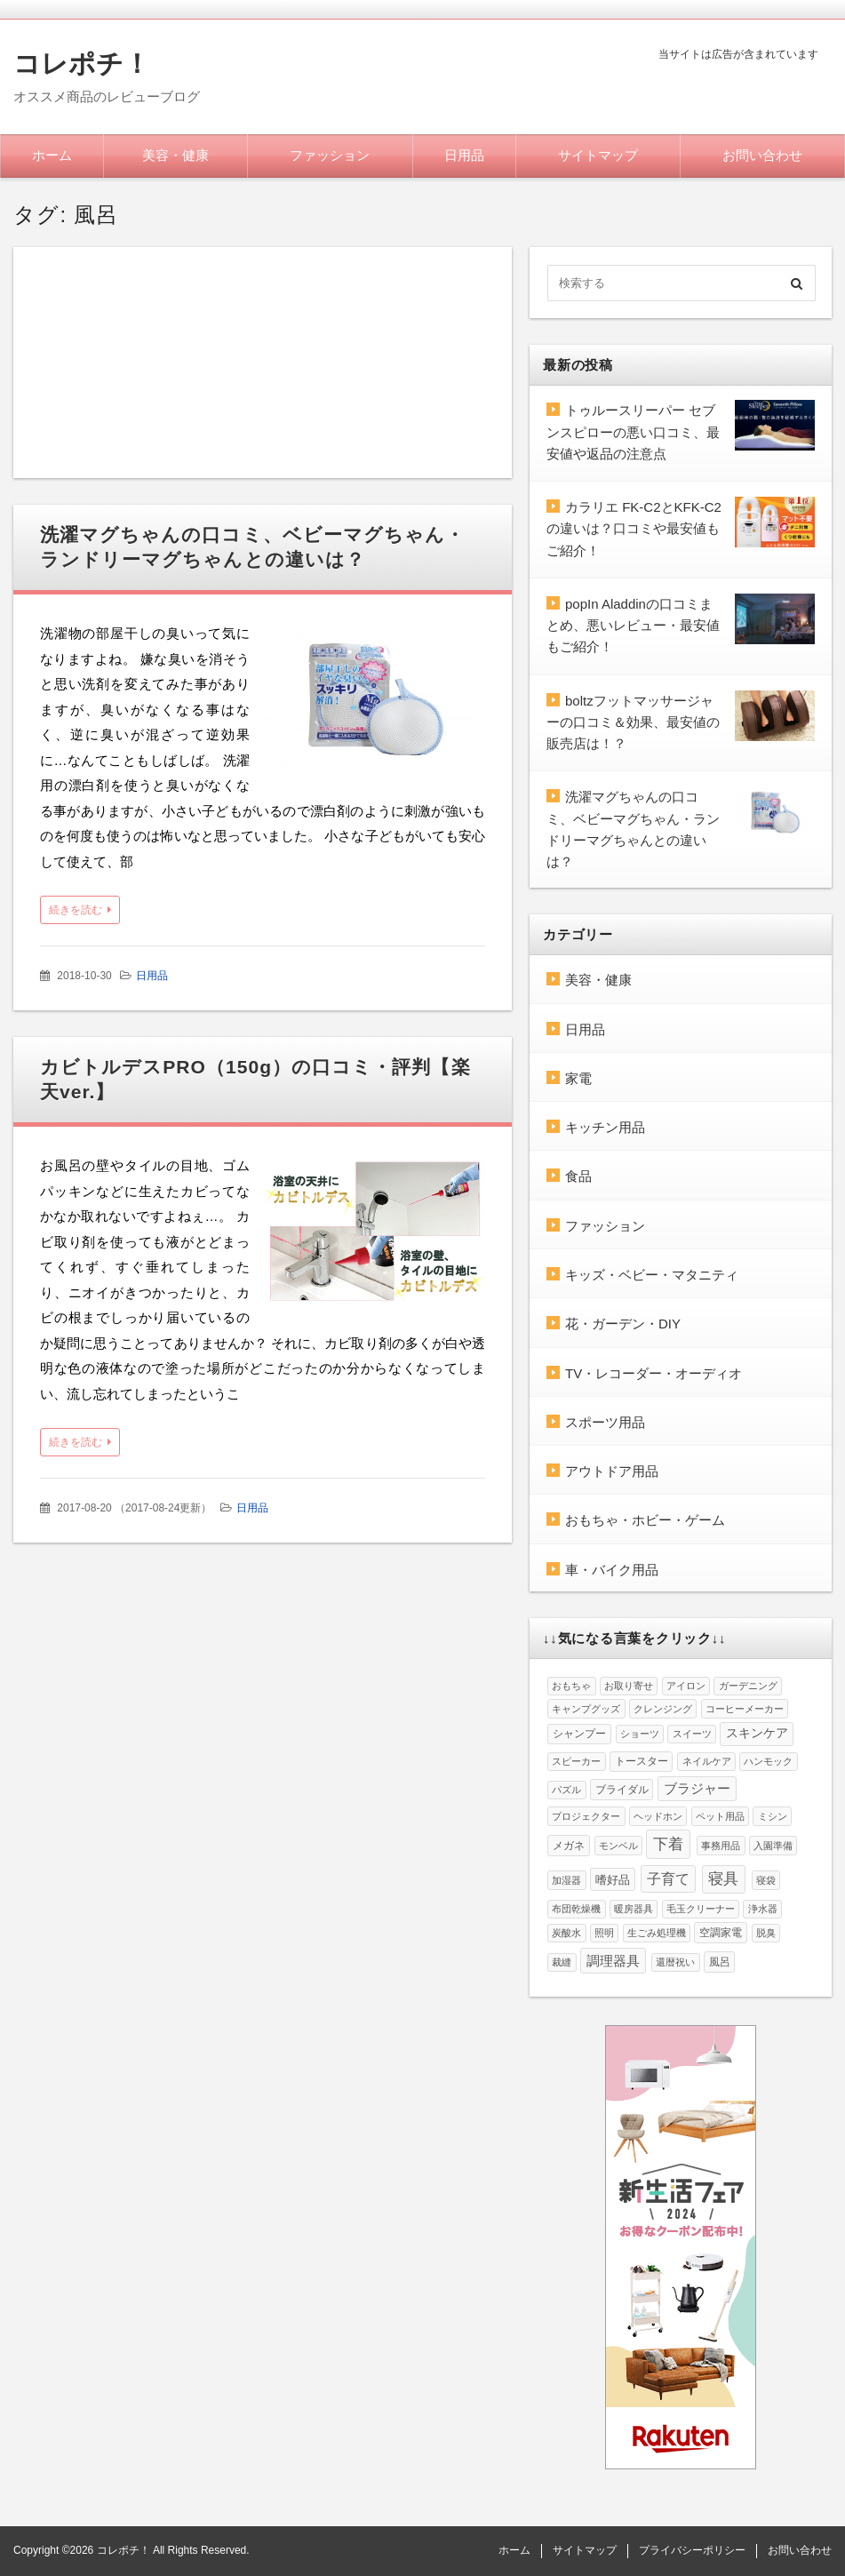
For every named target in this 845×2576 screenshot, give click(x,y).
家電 (578, 1078)
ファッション (330, 155)
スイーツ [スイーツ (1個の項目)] (692, 1733)
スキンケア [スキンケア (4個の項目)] (757, 1733)
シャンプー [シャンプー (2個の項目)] (579, 1733)
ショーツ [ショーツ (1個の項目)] (639, 1733)
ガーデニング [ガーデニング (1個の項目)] (748, 1685)
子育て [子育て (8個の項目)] (668, 1878)
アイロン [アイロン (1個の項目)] (685, 1685)
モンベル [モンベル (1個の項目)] (618, 1845)
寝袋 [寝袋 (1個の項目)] (766, 1880)
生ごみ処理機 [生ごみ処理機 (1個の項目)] (656, 1932)
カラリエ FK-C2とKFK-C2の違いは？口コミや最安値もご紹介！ (633, 528)
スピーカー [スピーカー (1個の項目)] (576, 1761)
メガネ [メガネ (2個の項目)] (569, 1845)
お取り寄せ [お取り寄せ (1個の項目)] (628, 1685)
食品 (578, 1176)
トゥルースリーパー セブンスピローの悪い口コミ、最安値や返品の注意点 (633, 432)
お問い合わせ (762, 155)
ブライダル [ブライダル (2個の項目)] (622, 1789)
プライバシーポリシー (692, 2550)
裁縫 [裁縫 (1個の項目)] (561, 1962)
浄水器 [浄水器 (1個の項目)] (762, 1908)
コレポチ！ (81, 63)
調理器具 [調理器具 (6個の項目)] (613, 1960)
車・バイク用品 (611, 1569)
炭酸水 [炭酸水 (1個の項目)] (566, 1932)
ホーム (52, 155)
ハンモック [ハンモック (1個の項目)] (768, 1761)
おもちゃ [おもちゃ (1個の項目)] (571, 1685)
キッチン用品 (605, 1127)
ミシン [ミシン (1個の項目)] (772, 1816)
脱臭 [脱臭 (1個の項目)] (766, 1932)
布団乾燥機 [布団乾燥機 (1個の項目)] (576, 1908)
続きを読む (75, 910)
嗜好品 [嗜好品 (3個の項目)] (612, 1879)
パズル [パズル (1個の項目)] (566, 1789)
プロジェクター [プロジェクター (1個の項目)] (586, 1816)
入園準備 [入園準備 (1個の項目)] (773, 1845)
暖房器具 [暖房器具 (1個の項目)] (633, 1908)
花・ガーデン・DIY (623, 1323)
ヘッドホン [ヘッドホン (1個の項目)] (658, 1816)
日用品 (464, 155)
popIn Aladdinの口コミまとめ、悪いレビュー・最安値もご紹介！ (633, 625)
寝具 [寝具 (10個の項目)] (723, 1878)
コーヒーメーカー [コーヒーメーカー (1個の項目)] (744, 1708)
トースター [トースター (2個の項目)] (641, 1761)
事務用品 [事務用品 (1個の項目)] (720, 1845)
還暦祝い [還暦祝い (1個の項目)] (675, 1962)
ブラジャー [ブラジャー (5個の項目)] (697, 1789)
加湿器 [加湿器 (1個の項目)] (566, 1880)
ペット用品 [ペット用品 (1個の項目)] (720, 1816)
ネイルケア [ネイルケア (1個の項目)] (706, 1761)
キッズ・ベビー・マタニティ (651, 1274)
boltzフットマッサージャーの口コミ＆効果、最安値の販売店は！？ (633, 722)
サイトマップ (598, 155)
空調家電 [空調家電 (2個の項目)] (720, 1932)
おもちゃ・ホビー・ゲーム (645, 1519)
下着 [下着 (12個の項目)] (668, 1844)
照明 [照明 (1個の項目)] (604, 1932)
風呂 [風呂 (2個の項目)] (719, 1962)
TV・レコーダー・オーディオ (653, 1373)
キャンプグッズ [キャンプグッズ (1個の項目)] (586, 1708)
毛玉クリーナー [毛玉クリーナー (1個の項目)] (700, 1908)
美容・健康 (175, 155)
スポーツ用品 (605, 1422)
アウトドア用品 (611, 1471)
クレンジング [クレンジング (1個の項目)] (663, 1708)
